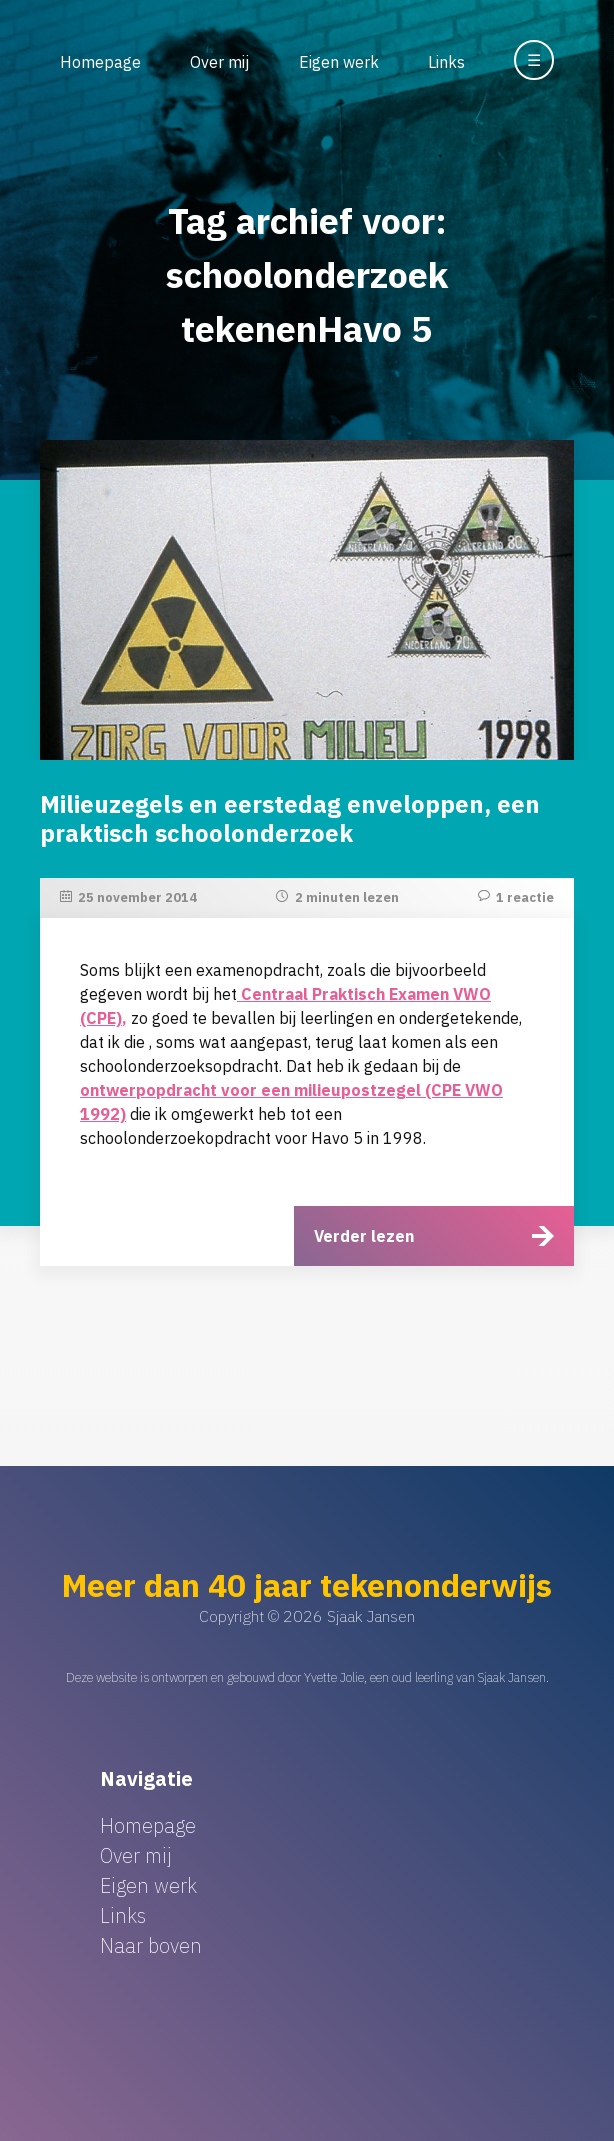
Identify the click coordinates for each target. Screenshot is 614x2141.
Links (446, 62)
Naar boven (151, 1945)
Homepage (100, 62)
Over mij (219, 62)
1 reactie (525, 897)
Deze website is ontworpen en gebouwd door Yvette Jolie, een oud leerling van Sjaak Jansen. (307, 1677)
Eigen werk (339, 62)
